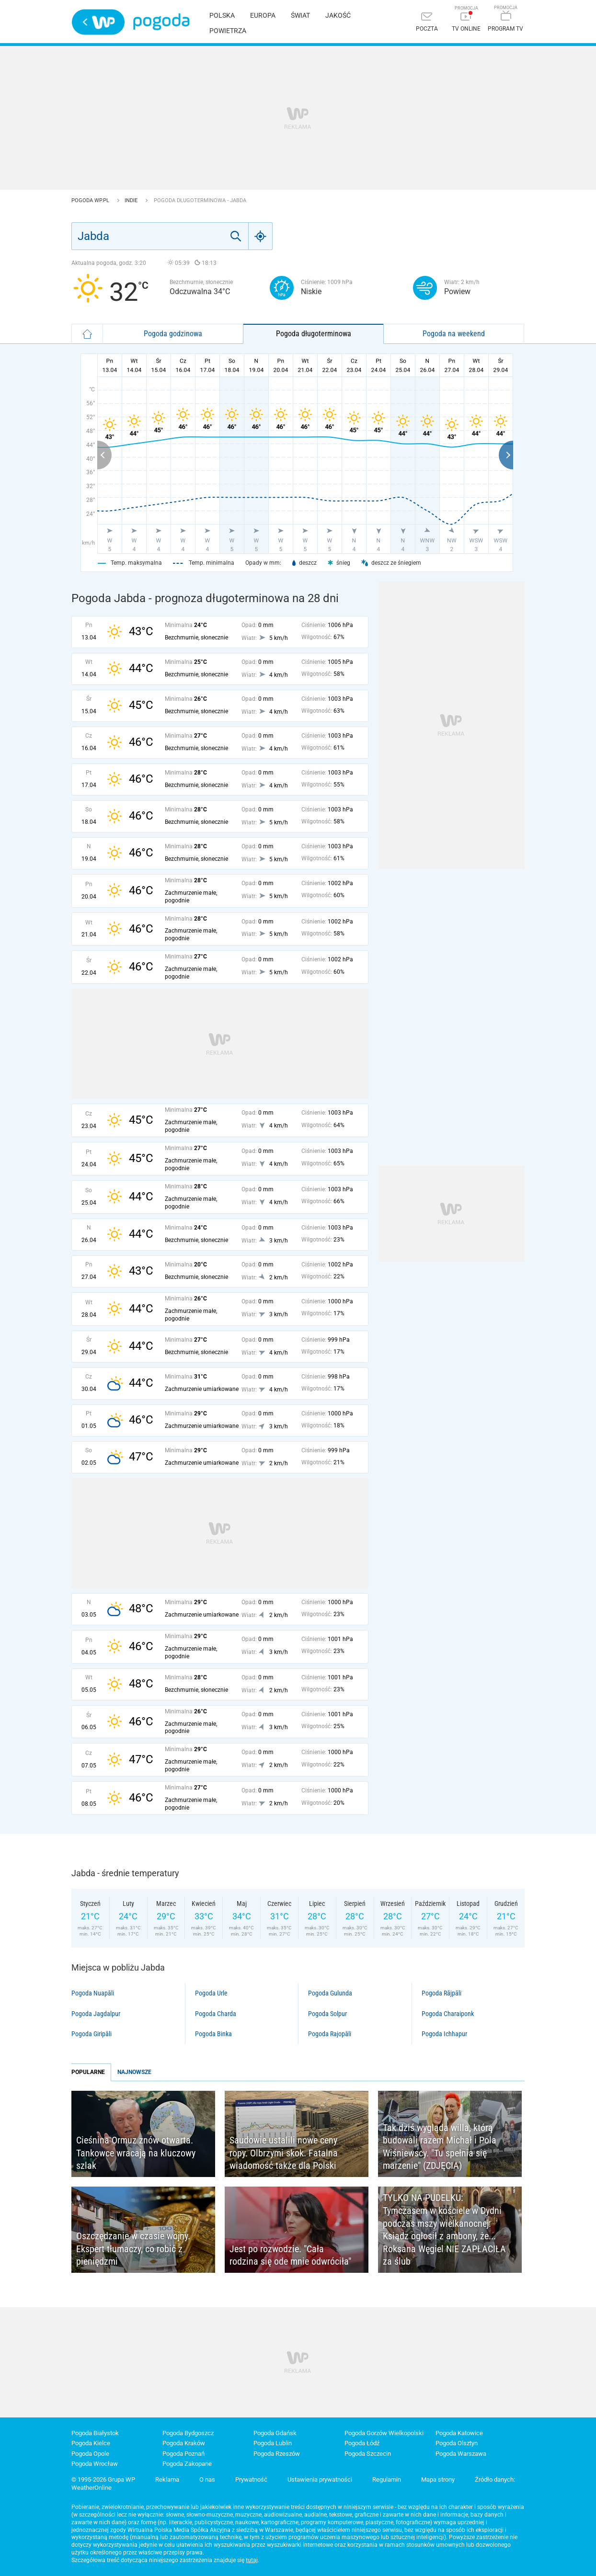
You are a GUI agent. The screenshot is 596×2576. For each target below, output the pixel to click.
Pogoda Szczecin (367, 2453)
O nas (207, 2479)
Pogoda (161, 21)
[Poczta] (427, 23)
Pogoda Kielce (90, 2443)
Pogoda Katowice (459, 2433)
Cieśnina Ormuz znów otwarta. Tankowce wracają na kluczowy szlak (135, 2152)
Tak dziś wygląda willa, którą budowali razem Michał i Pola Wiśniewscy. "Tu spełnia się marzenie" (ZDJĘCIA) (439, 2147)
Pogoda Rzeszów (276, 2453)
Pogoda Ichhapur (444, 2034)
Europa (262, 15)
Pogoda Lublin (272, 2443)
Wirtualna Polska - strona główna (98, 22)
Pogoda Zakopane (187, 2463)
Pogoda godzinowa (173, 333)
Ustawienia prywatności (319, 2479)
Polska (222, 15)
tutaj (252, 2560)
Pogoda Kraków (183, 2443)
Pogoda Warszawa (461, 2453)
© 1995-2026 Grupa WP (103, 2479)
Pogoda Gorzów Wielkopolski (384, 2433)
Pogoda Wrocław (94, 2463)
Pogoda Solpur (327, 2013)
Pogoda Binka (213, 2034)
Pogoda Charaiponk (448, 2013)
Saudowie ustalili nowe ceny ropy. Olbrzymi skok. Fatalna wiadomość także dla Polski (283, 2152)
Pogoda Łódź (361, 2443)
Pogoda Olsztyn (457, 2443)
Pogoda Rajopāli (329, 2034)
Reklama (167, 2479)
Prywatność (251, 2479)
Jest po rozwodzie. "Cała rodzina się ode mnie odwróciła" (290, 2255)
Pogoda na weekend (454, 333)
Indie (132, 200)
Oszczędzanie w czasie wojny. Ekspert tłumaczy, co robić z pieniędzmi (133, 2248)
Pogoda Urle (211, 1993)
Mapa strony (438, 2479)
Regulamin (386, 2479)
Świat (300, 15)
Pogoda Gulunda (330, 1993)
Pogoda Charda (215, 2013)
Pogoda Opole (90, 2453)
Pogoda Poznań (183, 2453)
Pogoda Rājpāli (441, 1993)
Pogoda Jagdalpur (95, 2013)
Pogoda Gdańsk (275, 2433)
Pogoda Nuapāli (92, 1993)
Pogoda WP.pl (91, 200)
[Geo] (261, 236)
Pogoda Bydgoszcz (188, 2433)
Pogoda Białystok (95, 2433)
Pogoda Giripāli (91, 2034)
